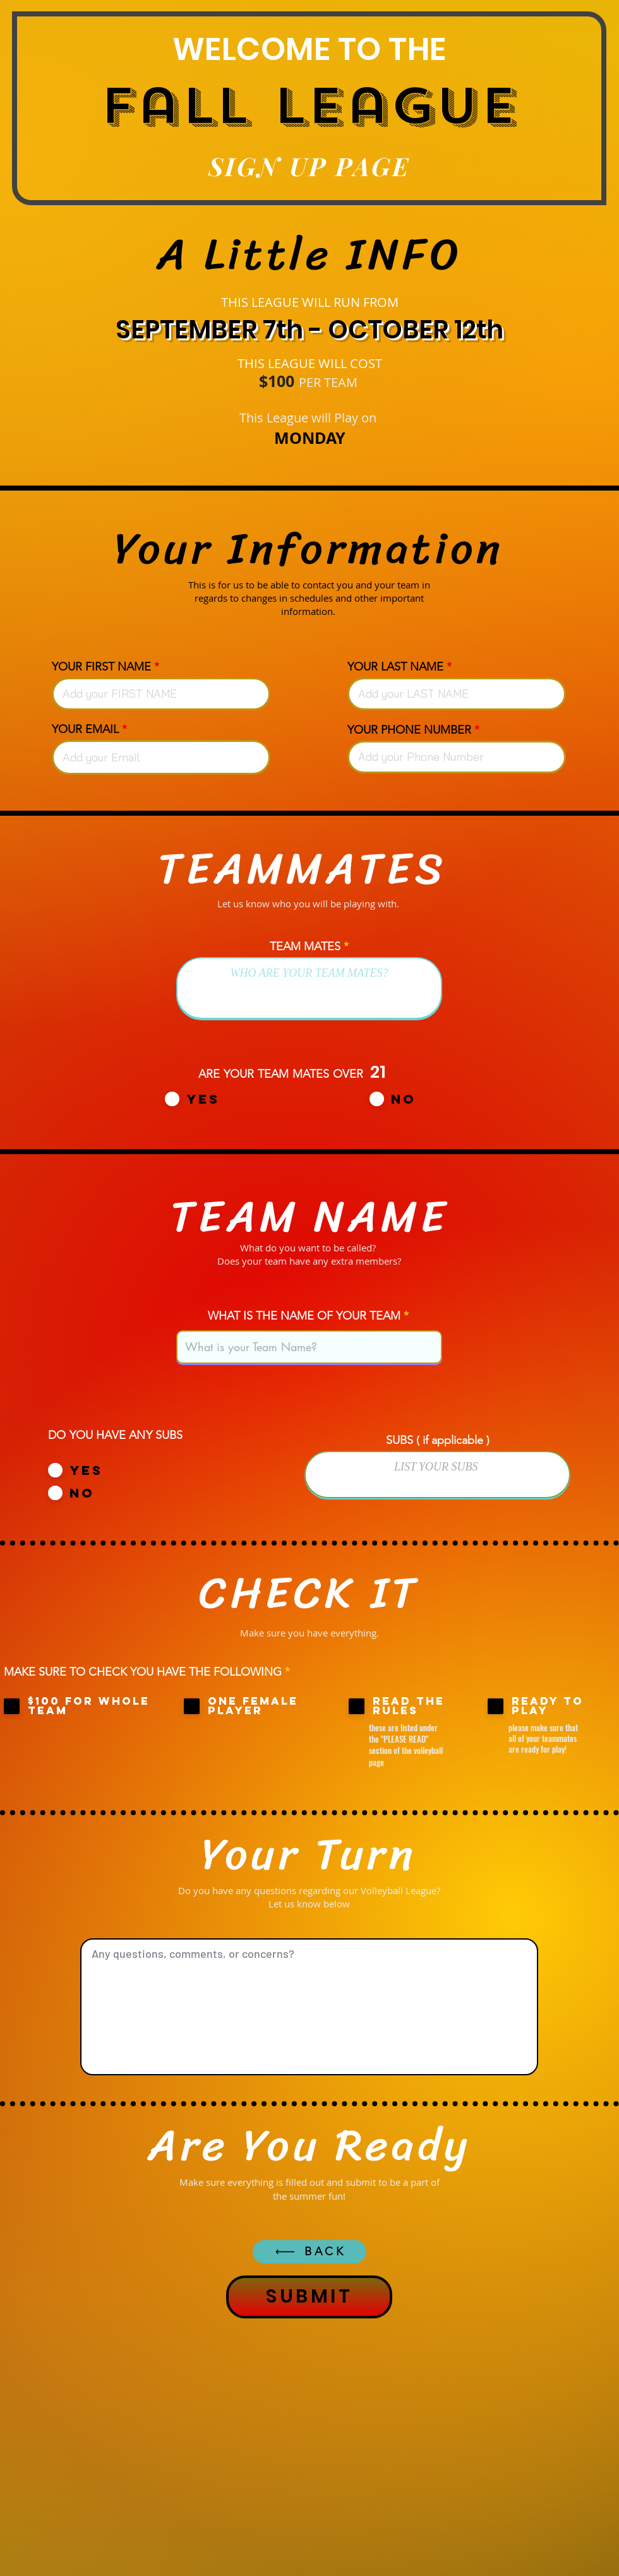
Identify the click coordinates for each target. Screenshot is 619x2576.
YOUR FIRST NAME (101, 666)
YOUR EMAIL (85, 729)
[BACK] (309, 2251)
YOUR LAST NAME (395, 666)
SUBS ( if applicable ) (438, 1440)
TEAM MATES (305, 946)
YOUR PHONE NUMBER (409, 730)
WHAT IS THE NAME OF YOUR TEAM (304, 1315)
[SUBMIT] (309, 2296)
